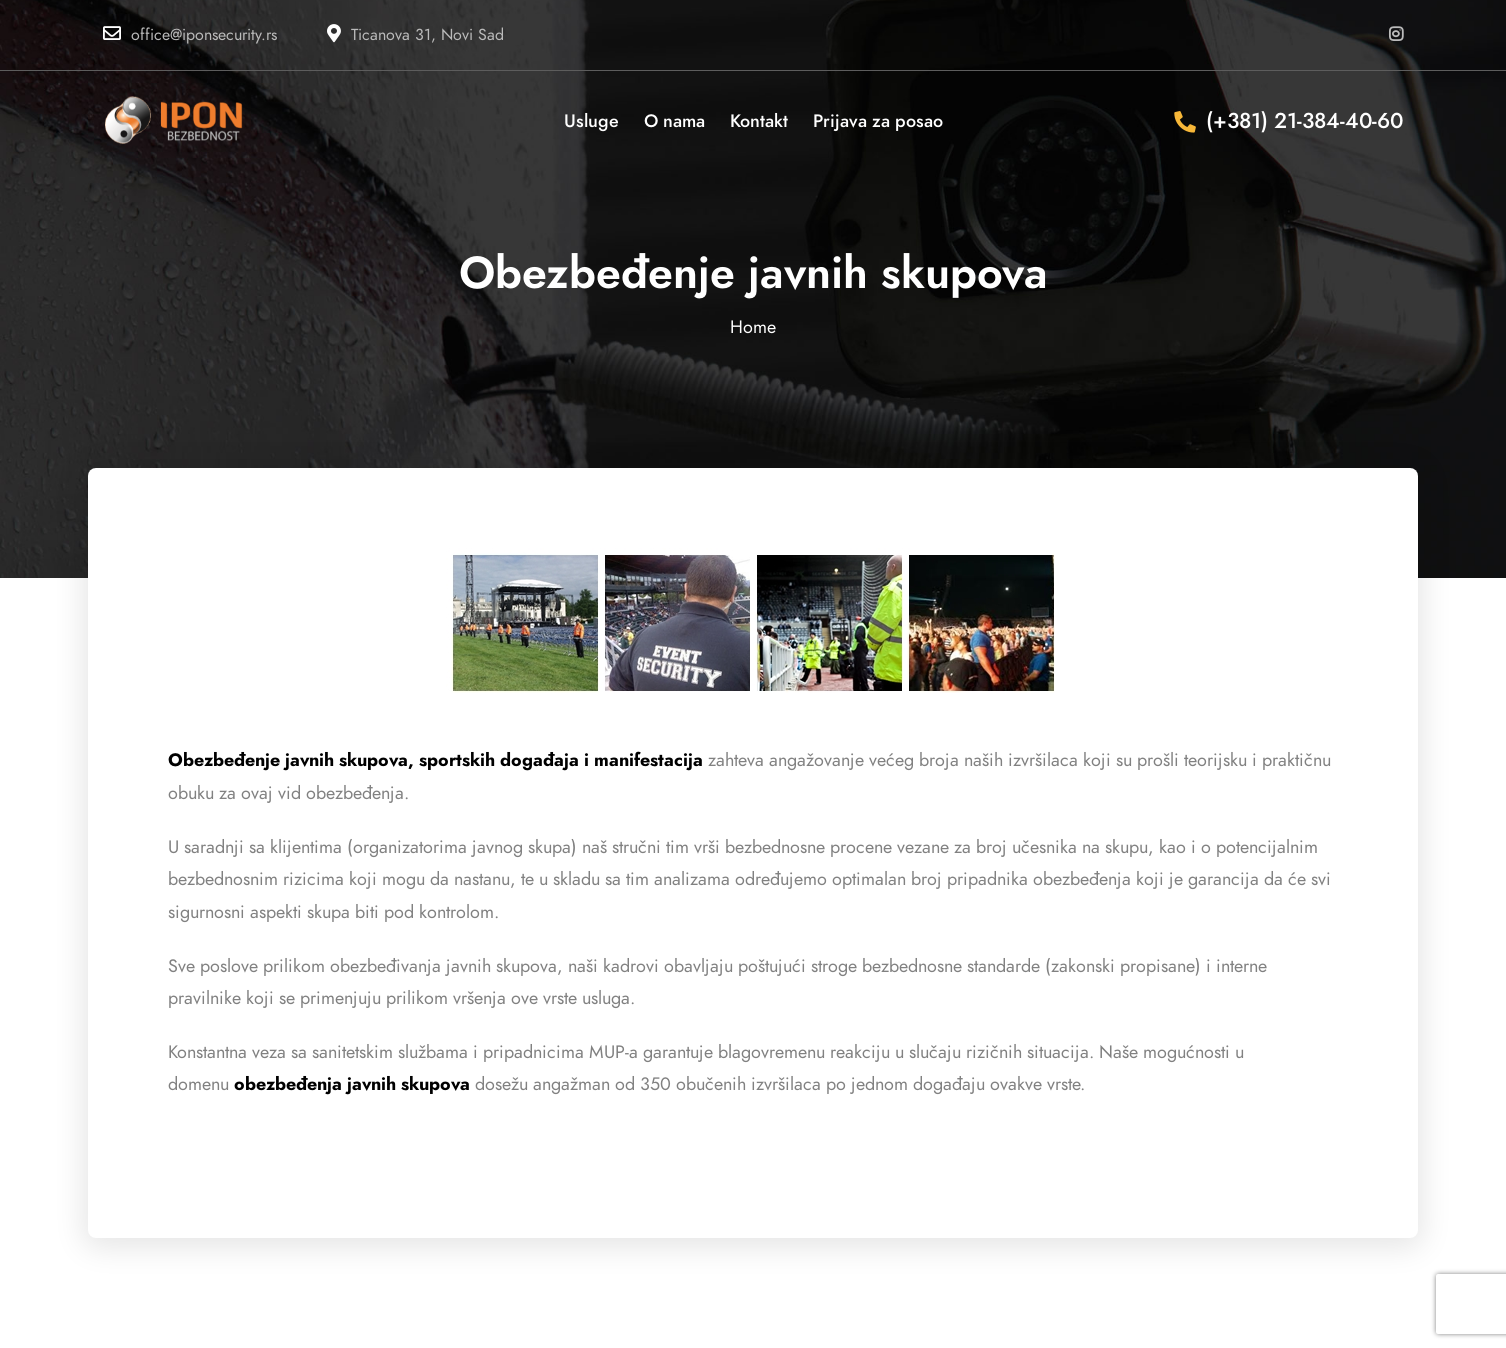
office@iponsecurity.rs (204, 35)
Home (753, 326)
